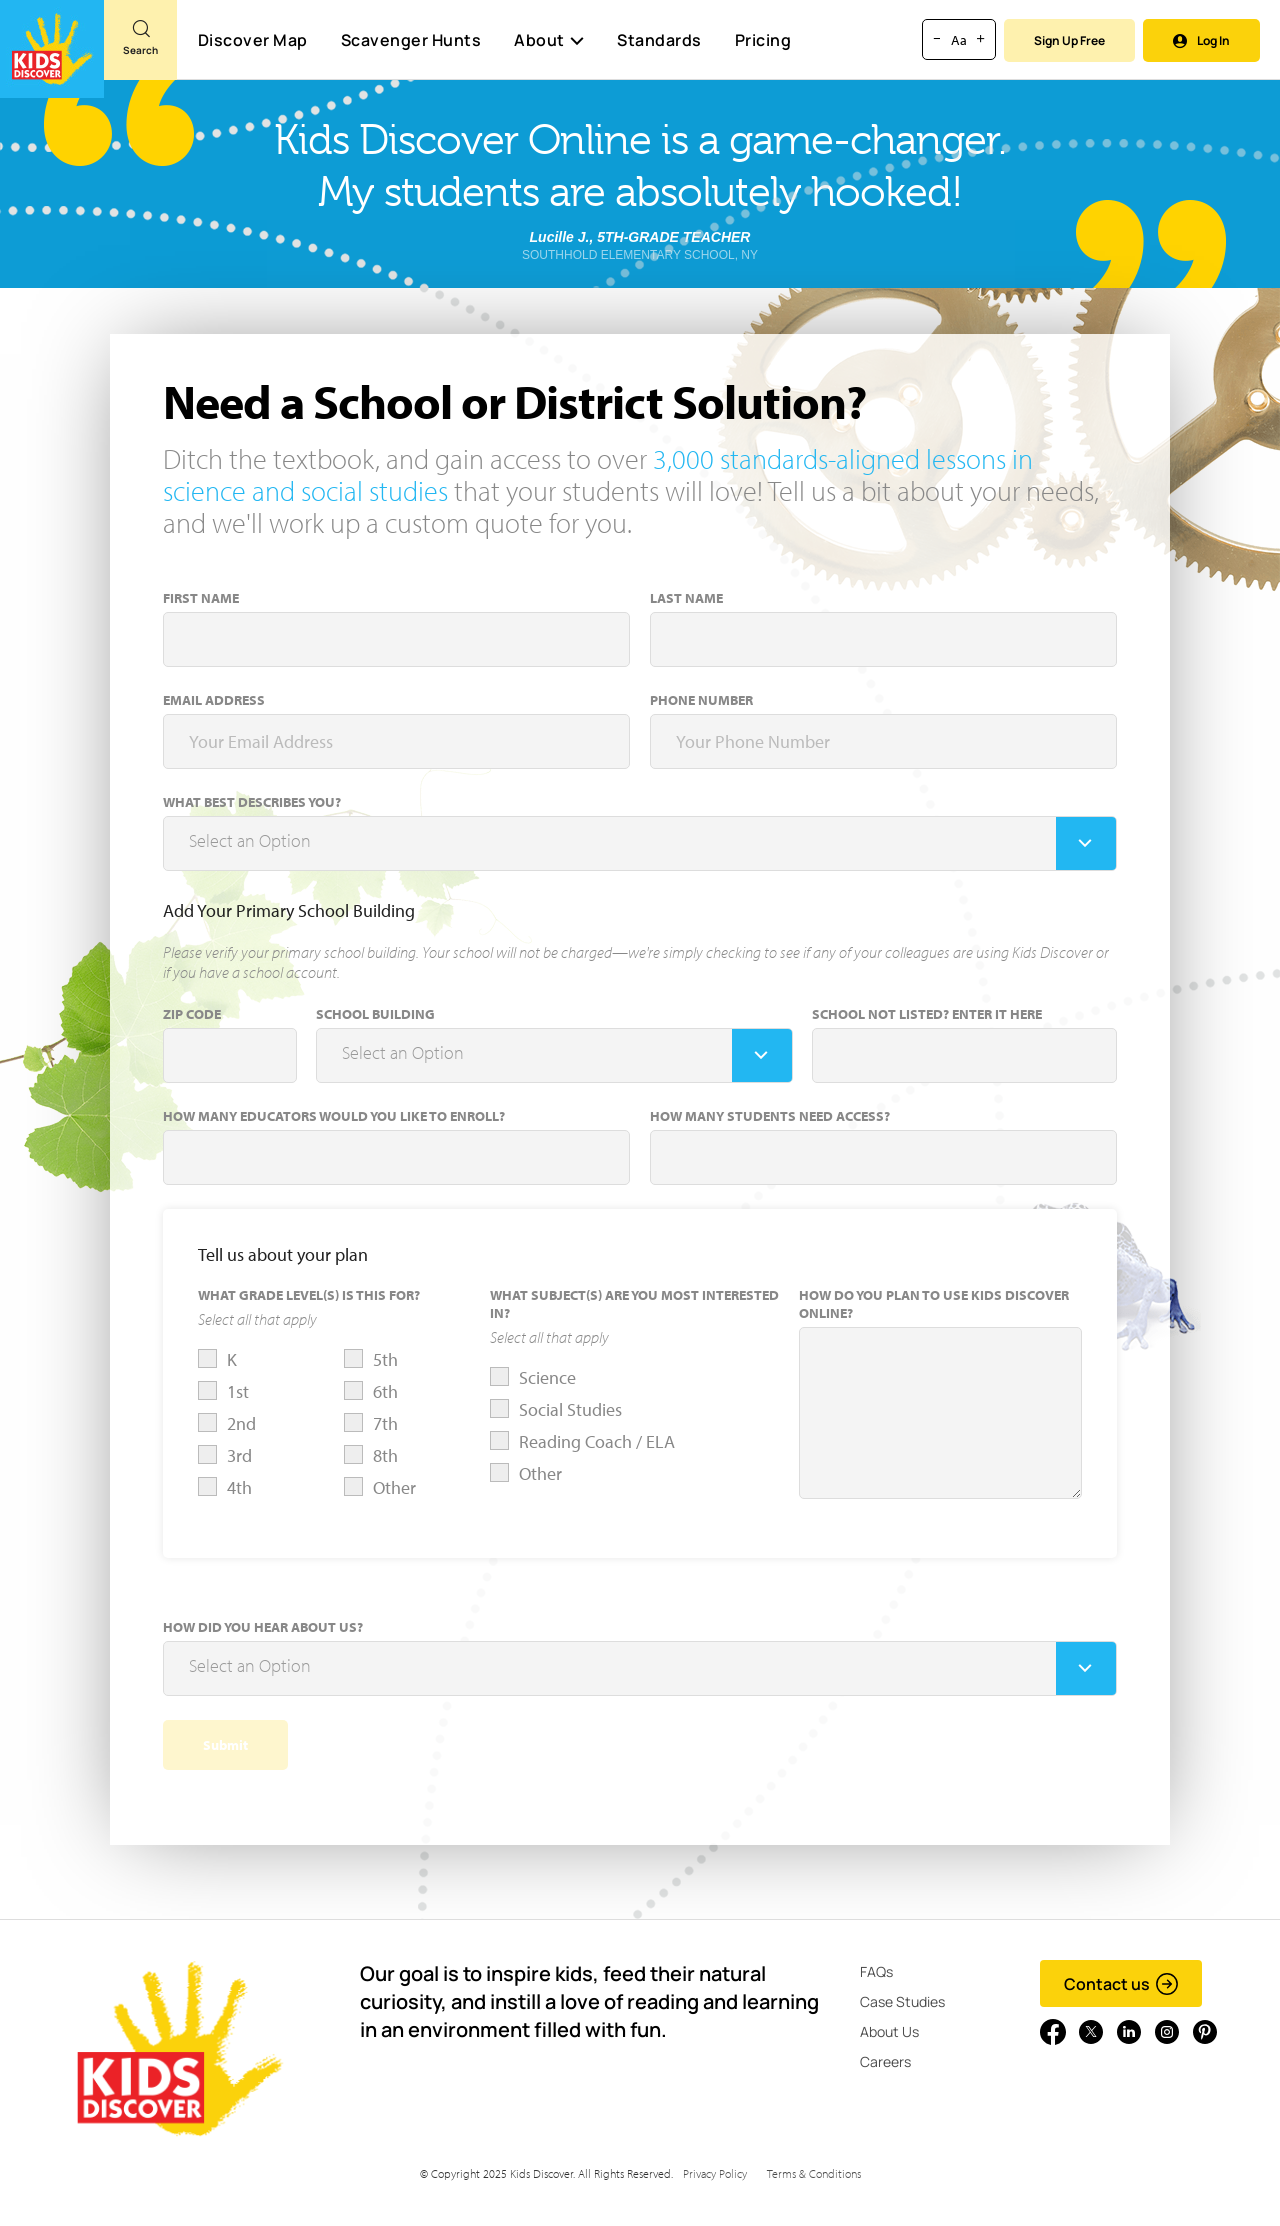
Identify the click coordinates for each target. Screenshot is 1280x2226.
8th (385, 1455)
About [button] (549, 40)
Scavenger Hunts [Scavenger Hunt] (410, 41)
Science (547, 1377)
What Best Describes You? (252, 802)
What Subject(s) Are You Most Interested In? (634, 1304)
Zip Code (192, 1014)
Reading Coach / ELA (597, 1441)
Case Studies (902, 2001)
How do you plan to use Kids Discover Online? (934, 1304)
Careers (885, 2061)
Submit (225, 1745)
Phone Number (701, 700)
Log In (1201, 40)
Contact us (1121, 1984)
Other (394, 1487)
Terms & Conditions (814, 2173)
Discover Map (253, 40)
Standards (659, 40)
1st (238, 1391)
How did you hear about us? (263, 1627)
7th (385, 1423)
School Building (375, 1014)
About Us (889, 2031)
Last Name (686, 598)
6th (385, 1391)
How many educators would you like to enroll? (334, 1116)
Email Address (214, 700)
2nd (241, 1423)
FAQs (876, 1971)
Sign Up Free (1069, 40)
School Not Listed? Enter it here (927, 1014)
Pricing (763, 40)
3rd (239, 1455)
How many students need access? (770, 1116)
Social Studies (570, 1409)
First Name (201, 598)
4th (239, 1487)
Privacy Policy (715, 2173)
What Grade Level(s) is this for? (309, 1295)
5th (385, 1359)
